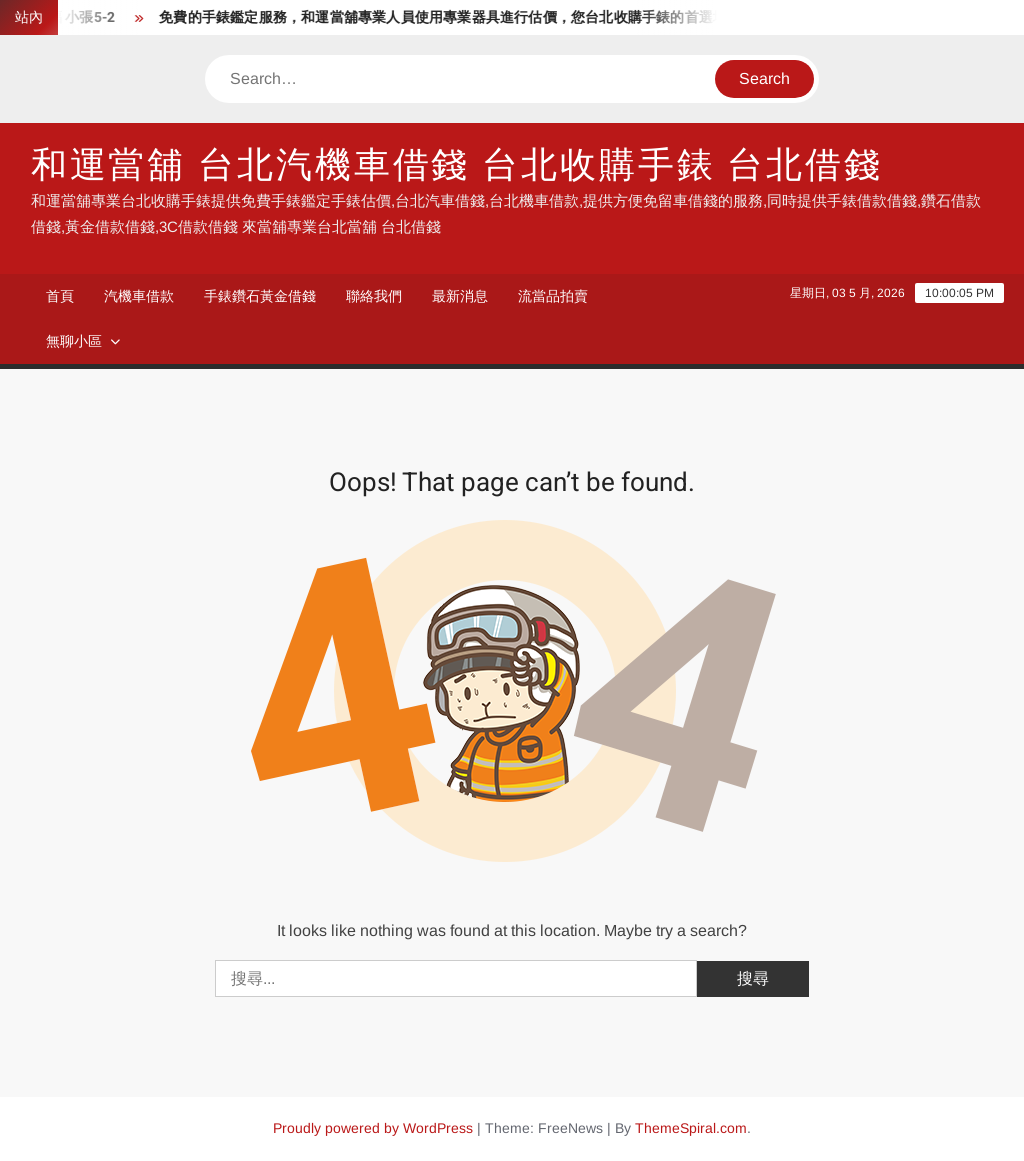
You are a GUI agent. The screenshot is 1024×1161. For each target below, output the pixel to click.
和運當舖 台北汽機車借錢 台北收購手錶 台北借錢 (457, 165)
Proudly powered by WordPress (373, 1128)
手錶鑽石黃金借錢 (260, 296)
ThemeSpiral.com (691, 1128)
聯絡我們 (374, 296)
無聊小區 (74, 341)
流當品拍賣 (553, 296)
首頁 (60, 296)
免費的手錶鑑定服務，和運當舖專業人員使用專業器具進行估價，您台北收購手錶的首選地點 (454, 17)
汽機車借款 (139, 296)
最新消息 (460, 296)
